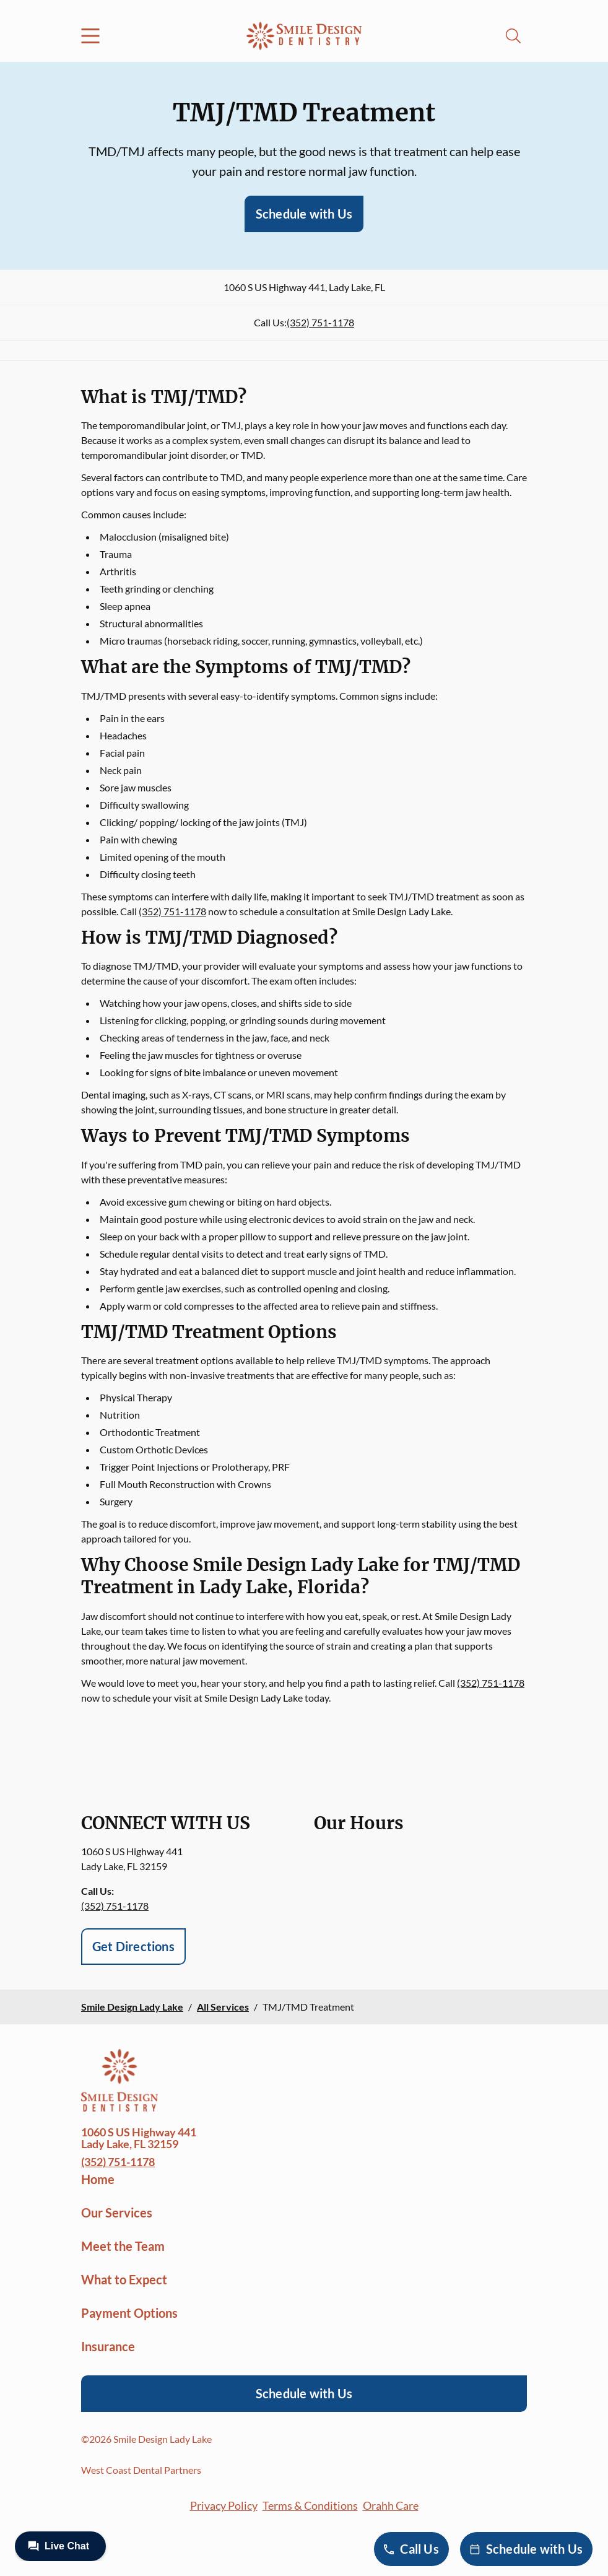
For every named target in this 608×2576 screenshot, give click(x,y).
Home (98, 2179)
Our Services (116, 2212)
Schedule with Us (304, 213)
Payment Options (129, 2312)
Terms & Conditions (310, 2505)
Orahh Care (391, 2505)
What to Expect (124, 2279)
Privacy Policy (224, 2505)
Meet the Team (123, 2246)
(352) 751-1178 (320, 322)
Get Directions (133, 1946)
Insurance (108, 2346)
